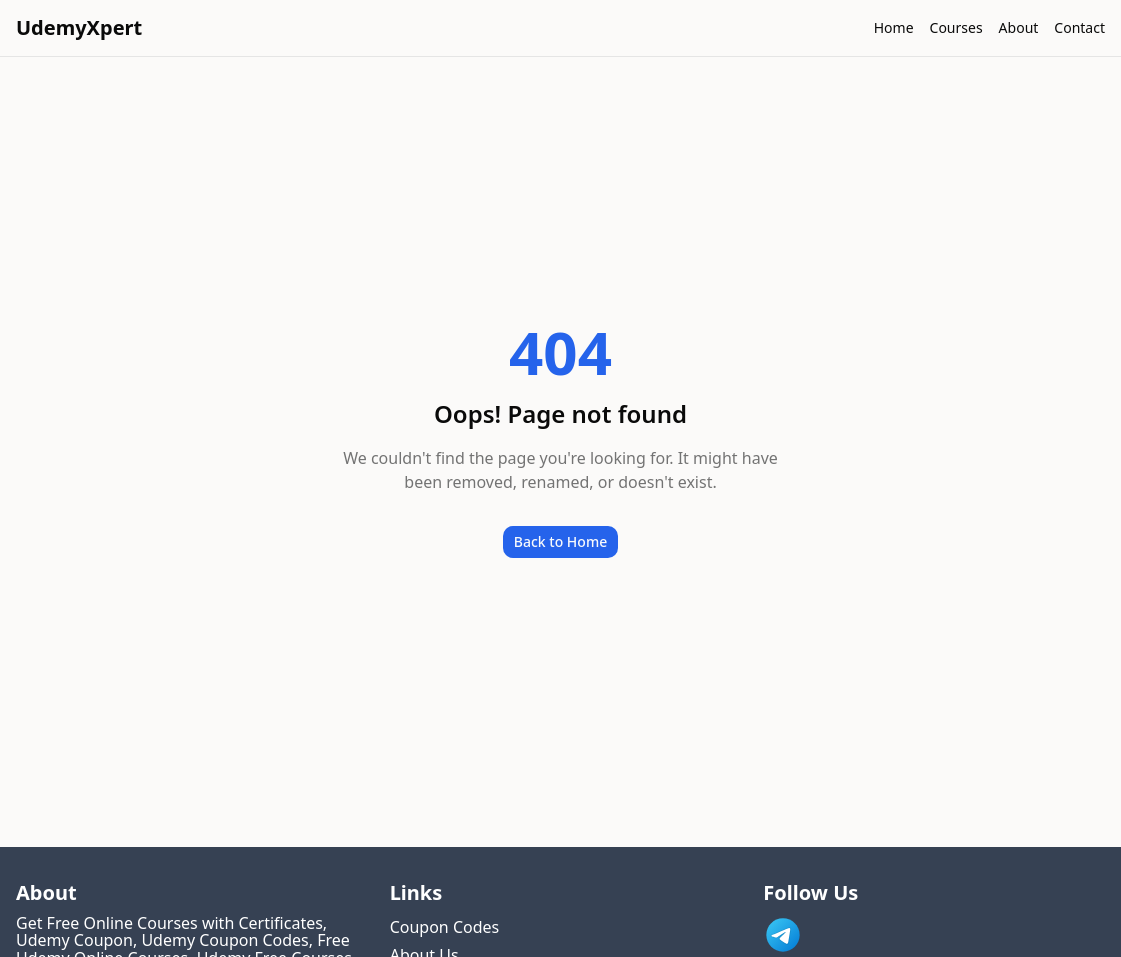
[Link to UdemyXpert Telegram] (783, 935)
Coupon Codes (445, 927)
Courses (956, 27)
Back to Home (560, 541)
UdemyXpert (79, 27)
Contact (1079, 27)
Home (894, 27)
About (1019, 27)
